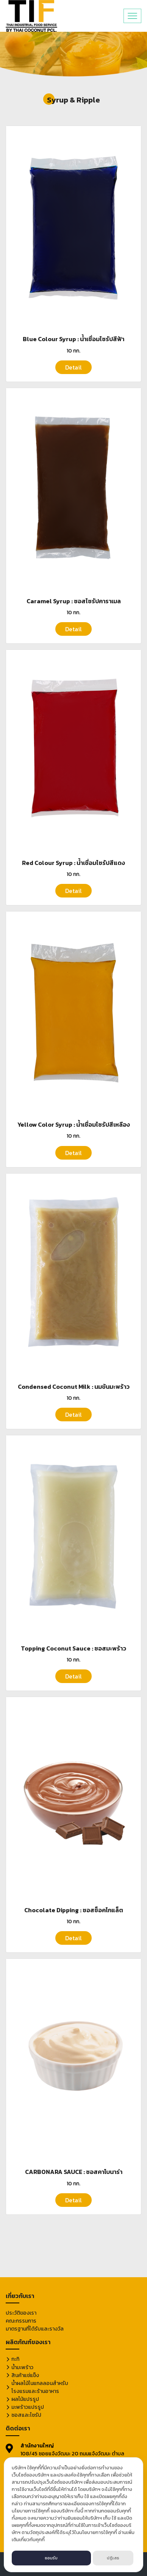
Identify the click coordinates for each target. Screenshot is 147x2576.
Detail (73, 367)
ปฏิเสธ (113, 2558)
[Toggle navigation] (132, 16)
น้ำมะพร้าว (22, 2367)
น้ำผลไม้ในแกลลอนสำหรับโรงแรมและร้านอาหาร (39, 2387)
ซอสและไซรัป (26, 2415)
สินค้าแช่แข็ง (25, 2375)
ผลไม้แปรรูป (25, 2399)
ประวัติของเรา (21, 2313)
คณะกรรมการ (21, 2321)
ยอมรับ (51, 2558)
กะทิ (15, 2359)
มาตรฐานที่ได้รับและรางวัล (35, 2329)
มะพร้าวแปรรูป (27, 2407)
